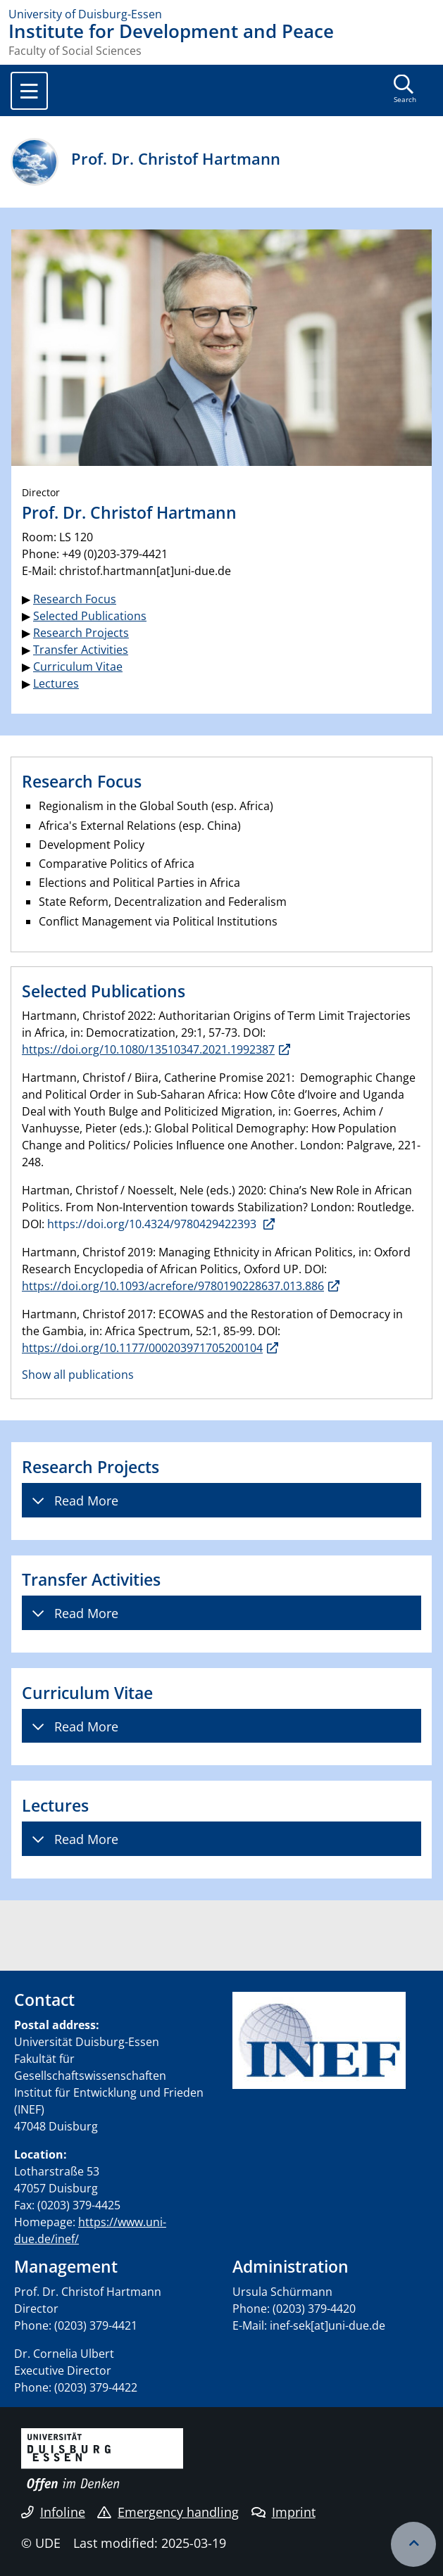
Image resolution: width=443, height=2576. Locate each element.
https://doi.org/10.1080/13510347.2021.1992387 (148, 1049)
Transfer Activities (80, 649)
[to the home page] (221, 14)
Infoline (53, 2512)
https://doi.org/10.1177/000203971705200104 (142, 1348)
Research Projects (81, 632)
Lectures (56, 683)
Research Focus (74, 599)
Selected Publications (89, 616)
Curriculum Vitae (78, 666)
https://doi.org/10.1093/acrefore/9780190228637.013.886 (173, 1286)
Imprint (283, 2512)
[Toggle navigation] (29, 91)
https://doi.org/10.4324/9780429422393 (153, 1224)
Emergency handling (168, 2512)
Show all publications (78, 1374)
